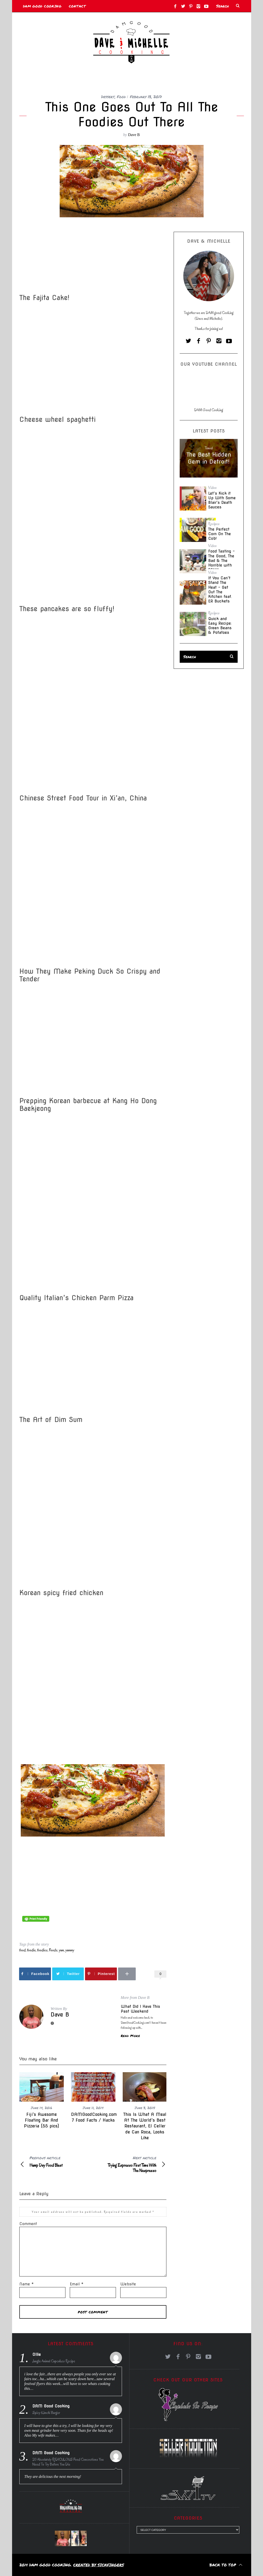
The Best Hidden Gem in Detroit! (208, 458)
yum (61, 1950)
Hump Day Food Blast (56, 2161)
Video (212, 487)
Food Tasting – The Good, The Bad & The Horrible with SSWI (221, 560)
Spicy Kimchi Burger (46, 2412)
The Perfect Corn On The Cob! (219, 534)
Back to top (225, 2565)
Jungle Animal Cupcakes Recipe (53, 2361)
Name (26, 2284)
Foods (53, 1950)
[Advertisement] (55, 262)
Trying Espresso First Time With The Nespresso (129, 2164)
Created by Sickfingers (98, 2565)
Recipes (214, 524)
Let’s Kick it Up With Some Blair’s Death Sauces (222, 500)
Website (128, 2284)
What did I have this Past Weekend (140, 2009)
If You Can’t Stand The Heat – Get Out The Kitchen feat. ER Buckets (220, 589)
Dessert (108, 96)
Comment (28, 2223)
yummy (69, 1950)
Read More (130, 2035)
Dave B (134, 135)
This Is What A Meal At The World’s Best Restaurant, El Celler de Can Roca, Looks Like (144, 2126)
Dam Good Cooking (42, 6)
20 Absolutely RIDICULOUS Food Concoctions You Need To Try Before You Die (68, 2462)
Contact (77, 6)
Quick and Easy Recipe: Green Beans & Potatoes (220, 625)
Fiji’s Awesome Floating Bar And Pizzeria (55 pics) (41, 2120)
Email (77, 2284)
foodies (42, 1950)
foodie (31, 1950)
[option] (41, 2100)
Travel (209, 448)
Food (121, 96)
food (22, 1950)
